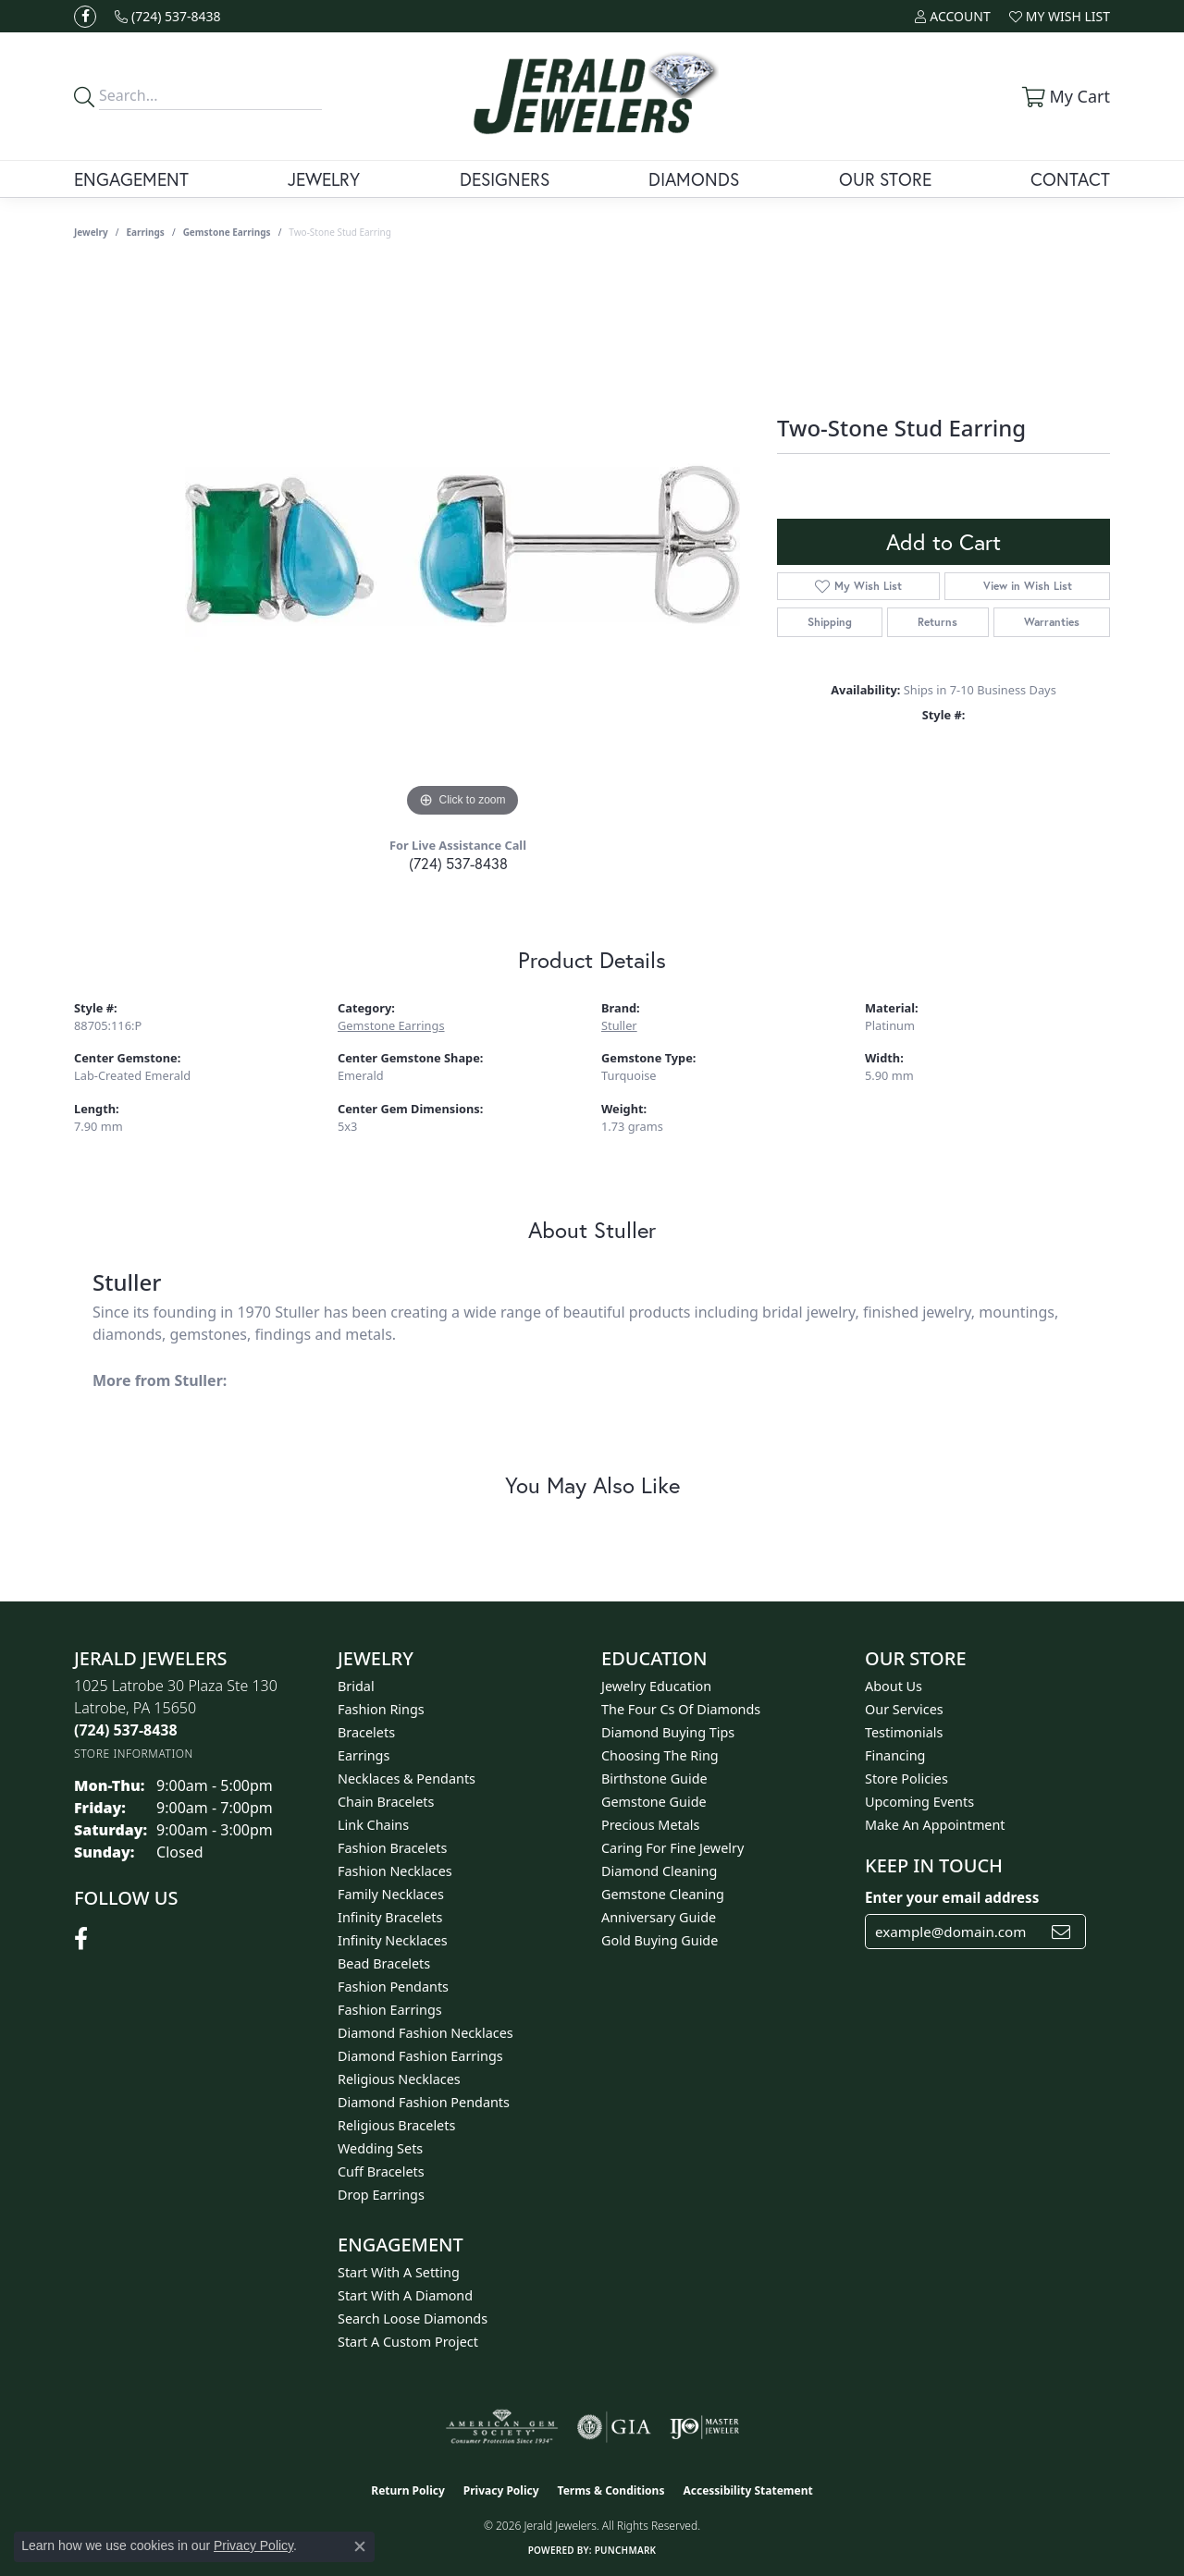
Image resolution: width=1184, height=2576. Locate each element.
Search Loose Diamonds (412, 2318)
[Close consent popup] (359, 2546)
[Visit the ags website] (502, 2427)
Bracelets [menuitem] (366, 1732)
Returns (937, 622)
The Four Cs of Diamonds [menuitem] (680, 1709)
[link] (168, 16)
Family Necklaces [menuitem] (391, 1894)
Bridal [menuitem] (356, 1686)
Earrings (146, 232)
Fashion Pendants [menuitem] (393, 1986)
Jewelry (324, 178)
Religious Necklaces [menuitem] (399, 2079)
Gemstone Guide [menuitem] (654, 1801)
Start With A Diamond (405, 2295)
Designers (504, 178)
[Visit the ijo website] (704, 2427)
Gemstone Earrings (227, 232)
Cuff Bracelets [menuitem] (381, 2171)
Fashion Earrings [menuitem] (390, 2009)
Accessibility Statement (747, 2490)
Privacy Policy (501, 2490)
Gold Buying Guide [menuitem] (659, 1940)
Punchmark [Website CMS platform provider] (626, 2550)
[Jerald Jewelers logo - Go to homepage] (592, 96)
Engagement (131, 178)
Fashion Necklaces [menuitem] (395, 1871)
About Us (893, 1686)
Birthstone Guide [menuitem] (654, 1778)
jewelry (91, 232)
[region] (462, 544)
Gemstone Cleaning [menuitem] (662, 1894)
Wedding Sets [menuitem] (380, 2148)
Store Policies (906, 1778)
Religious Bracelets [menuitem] (396, 2125)
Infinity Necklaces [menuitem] (393, 1940)
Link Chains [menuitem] (373, 1825)
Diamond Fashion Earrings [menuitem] (420, 2056)
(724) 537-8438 (458, 863)
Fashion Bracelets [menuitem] (392, 1848)
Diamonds (693, 178)
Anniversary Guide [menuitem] (658, 1917)
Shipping (830, 622)
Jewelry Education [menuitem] (656, 1686)
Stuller (619, 1025)
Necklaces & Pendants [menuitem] (406, 1778)
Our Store (885, 178)
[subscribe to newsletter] (1061, 1931)
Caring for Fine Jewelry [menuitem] (672, 1848)
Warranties (1051, 622)
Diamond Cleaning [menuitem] (659, 1871)
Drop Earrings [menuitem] (381, 2194)
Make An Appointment (935, 1825)
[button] (952, 16)
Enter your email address (952, 1897)
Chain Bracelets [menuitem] (386, 1801)
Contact (1070, 178)
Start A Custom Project (408, 2341)
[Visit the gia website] (614, 2427)
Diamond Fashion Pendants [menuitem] (424, 2102)
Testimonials (904, 1732)
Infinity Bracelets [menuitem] (390, 1917)
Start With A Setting (399, 2272)
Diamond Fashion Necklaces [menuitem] (425, 2033)
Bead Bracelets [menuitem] (384, 1963)
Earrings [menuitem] (363, 1755)
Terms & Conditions (611, 2490)
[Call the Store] (126, 1730)
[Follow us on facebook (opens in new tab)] (85, 17)
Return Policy (408, 2490)
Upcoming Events (919, 1801)
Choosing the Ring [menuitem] (660, 1755)
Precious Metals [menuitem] (650, 1825)
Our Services (904, 1709)
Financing (895, 1755)
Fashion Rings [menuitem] (381, 1709)
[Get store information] (133, 1753)
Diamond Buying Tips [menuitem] (667, 1732)
